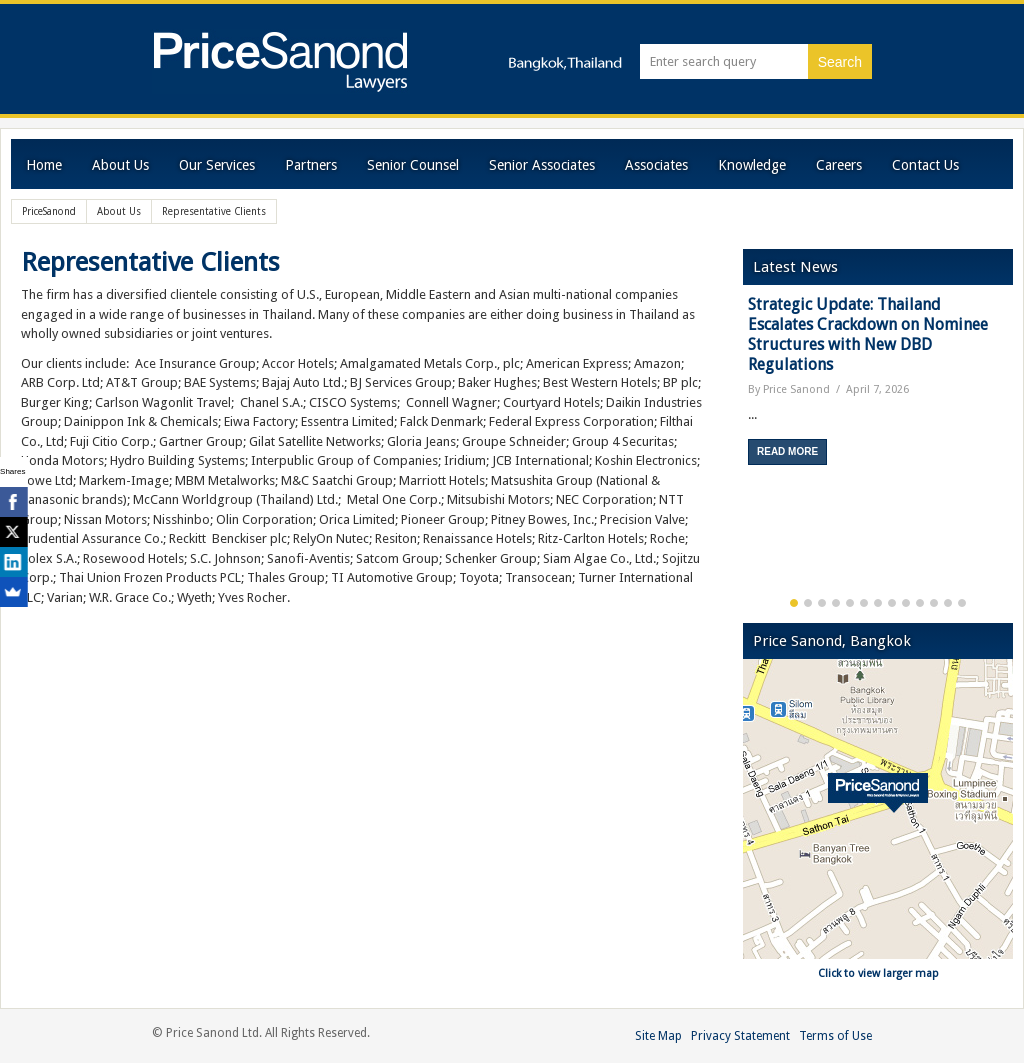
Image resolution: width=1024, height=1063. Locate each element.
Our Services (217, 165)
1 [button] (794, 603)
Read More (787, 451)
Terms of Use (835, 1036)
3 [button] (822, 603)
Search (840, 62)
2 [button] (808, 603)
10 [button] (920, 603)
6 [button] (864, 603)
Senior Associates (542, 165)
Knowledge (752, 165)
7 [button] (878, 603)
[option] (878, 387)
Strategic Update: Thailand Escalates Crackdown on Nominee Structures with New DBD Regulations (868, 334)
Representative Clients (150, 262)
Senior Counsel (413, 165)
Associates (656, 165)
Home (44, 165)
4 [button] (836, 603)
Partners (311, 165)
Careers (839, 165)
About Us (120, 165)
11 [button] (934, 603)
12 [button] (948, 603)
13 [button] (962, 603)
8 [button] (892, 603)
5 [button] (850, 603)
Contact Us (925, 165)
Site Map (658, 1036)
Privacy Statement (740, 1036)
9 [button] (906, 603)
